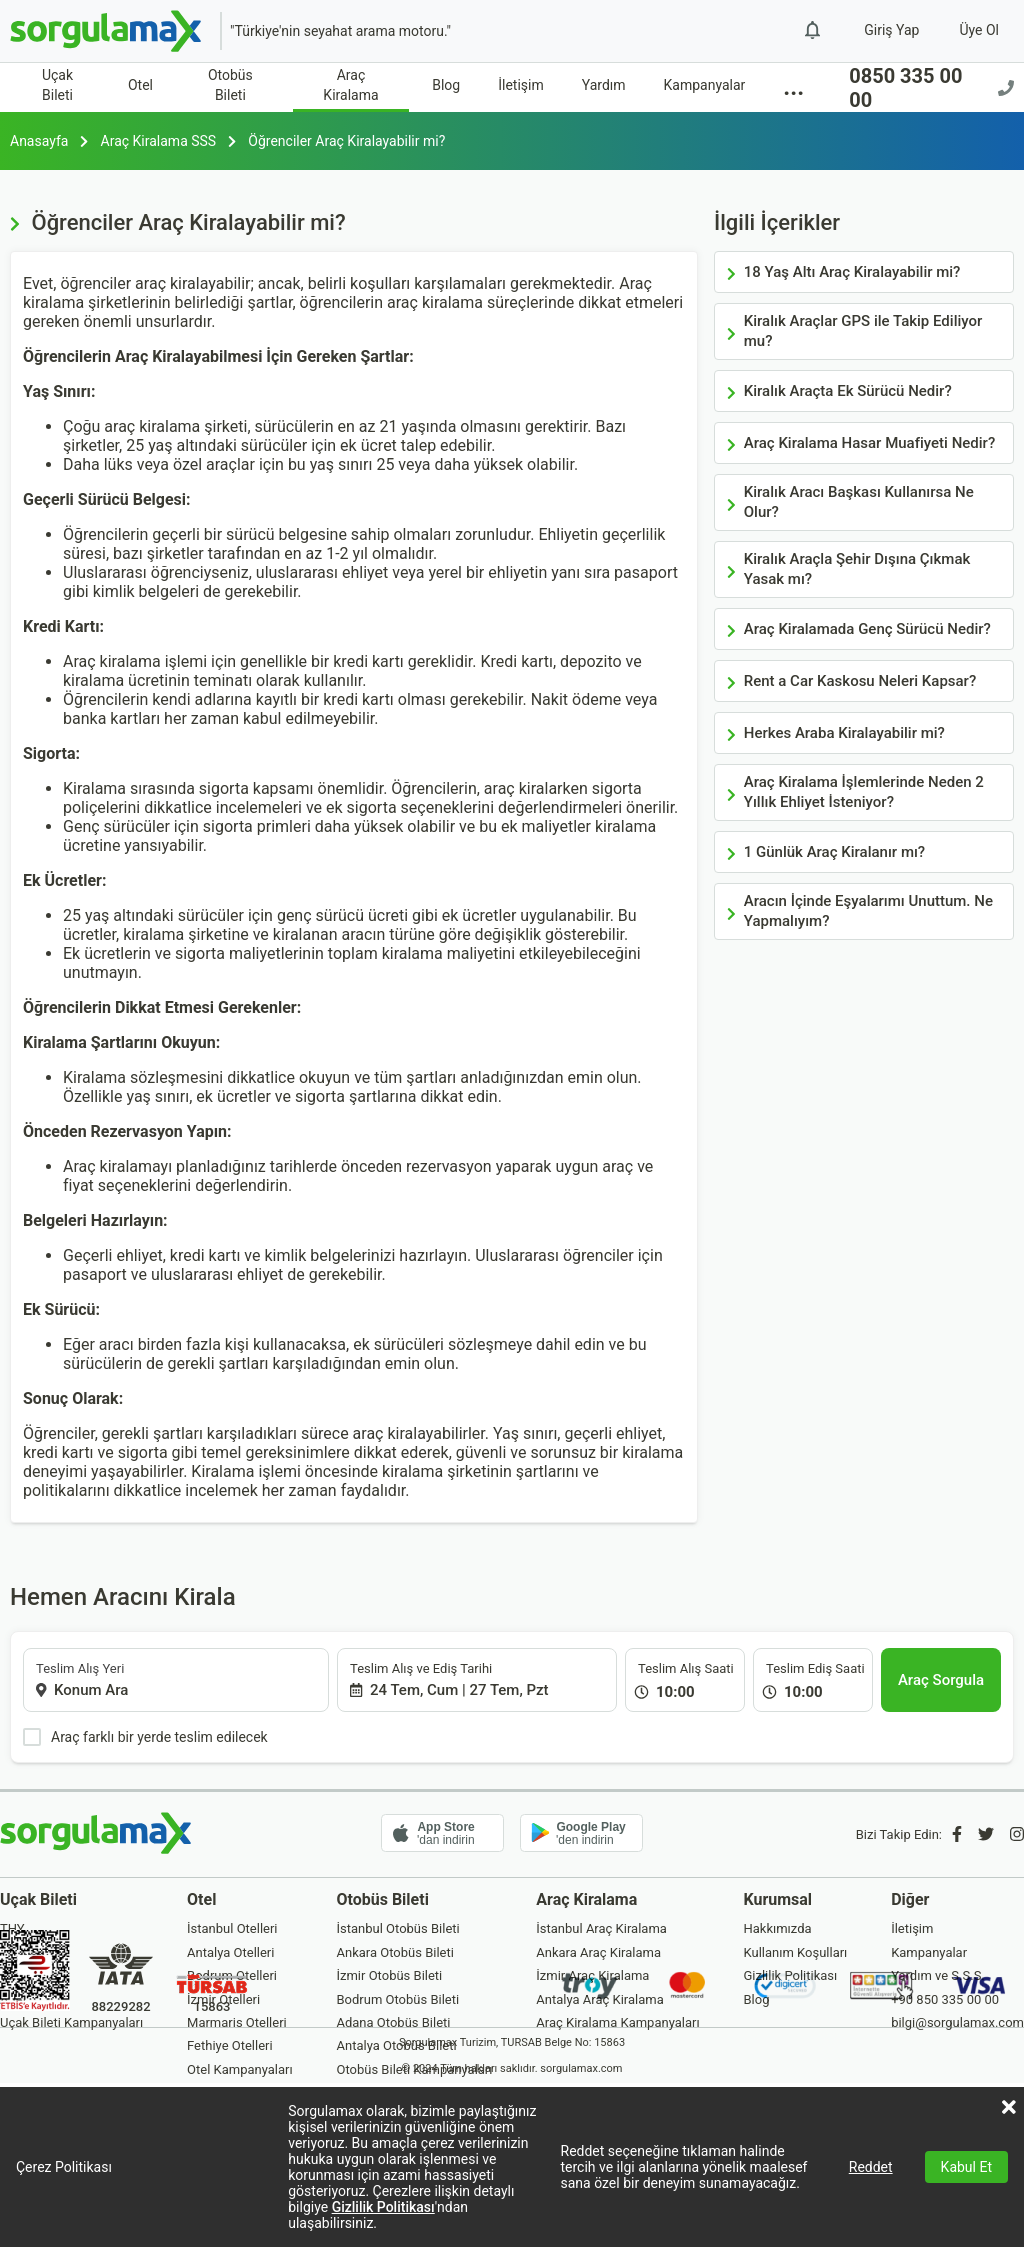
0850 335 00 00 (931, 88)
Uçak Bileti (57, 85)
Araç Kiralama (350, 85)
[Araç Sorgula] (941, 1680)
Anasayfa (39, 141)
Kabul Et (966, 2167)
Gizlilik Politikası (383, 2207)
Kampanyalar (705, 85)
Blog (446, 85)
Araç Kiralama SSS (159, 141)
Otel (140, 85)
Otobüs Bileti (230, 85)
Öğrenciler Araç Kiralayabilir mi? (346, 141)
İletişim (521, 85)
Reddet (871, 2167)
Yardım (604, 85)
